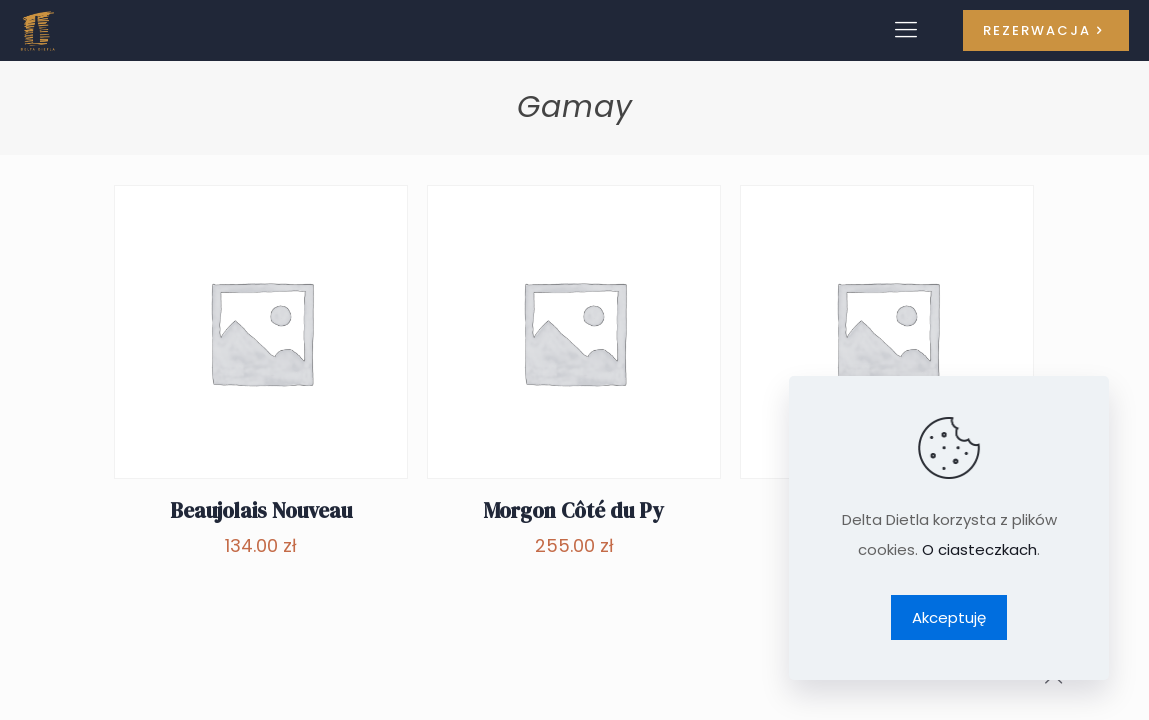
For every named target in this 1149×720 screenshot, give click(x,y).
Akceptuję (949, 617)
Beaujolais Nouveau (261, 510)
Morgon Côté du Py (574, 510)
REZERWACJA (1046, 30)
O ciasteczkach (979, 549)
